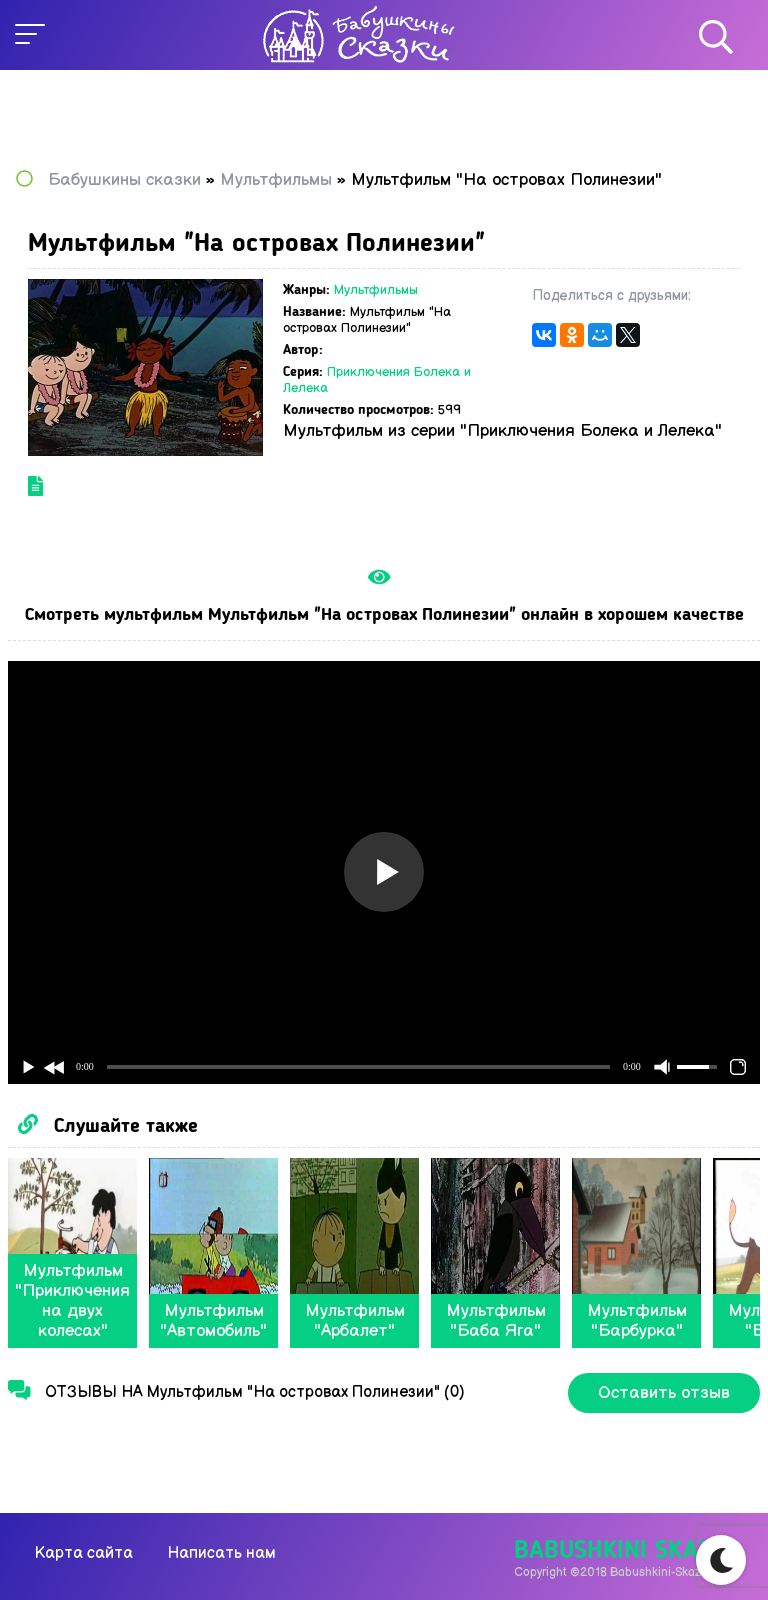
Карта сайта (84, 1553)
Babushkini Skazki (623, 1551)
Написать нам (221, 1553)
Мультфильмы (376, 290)
